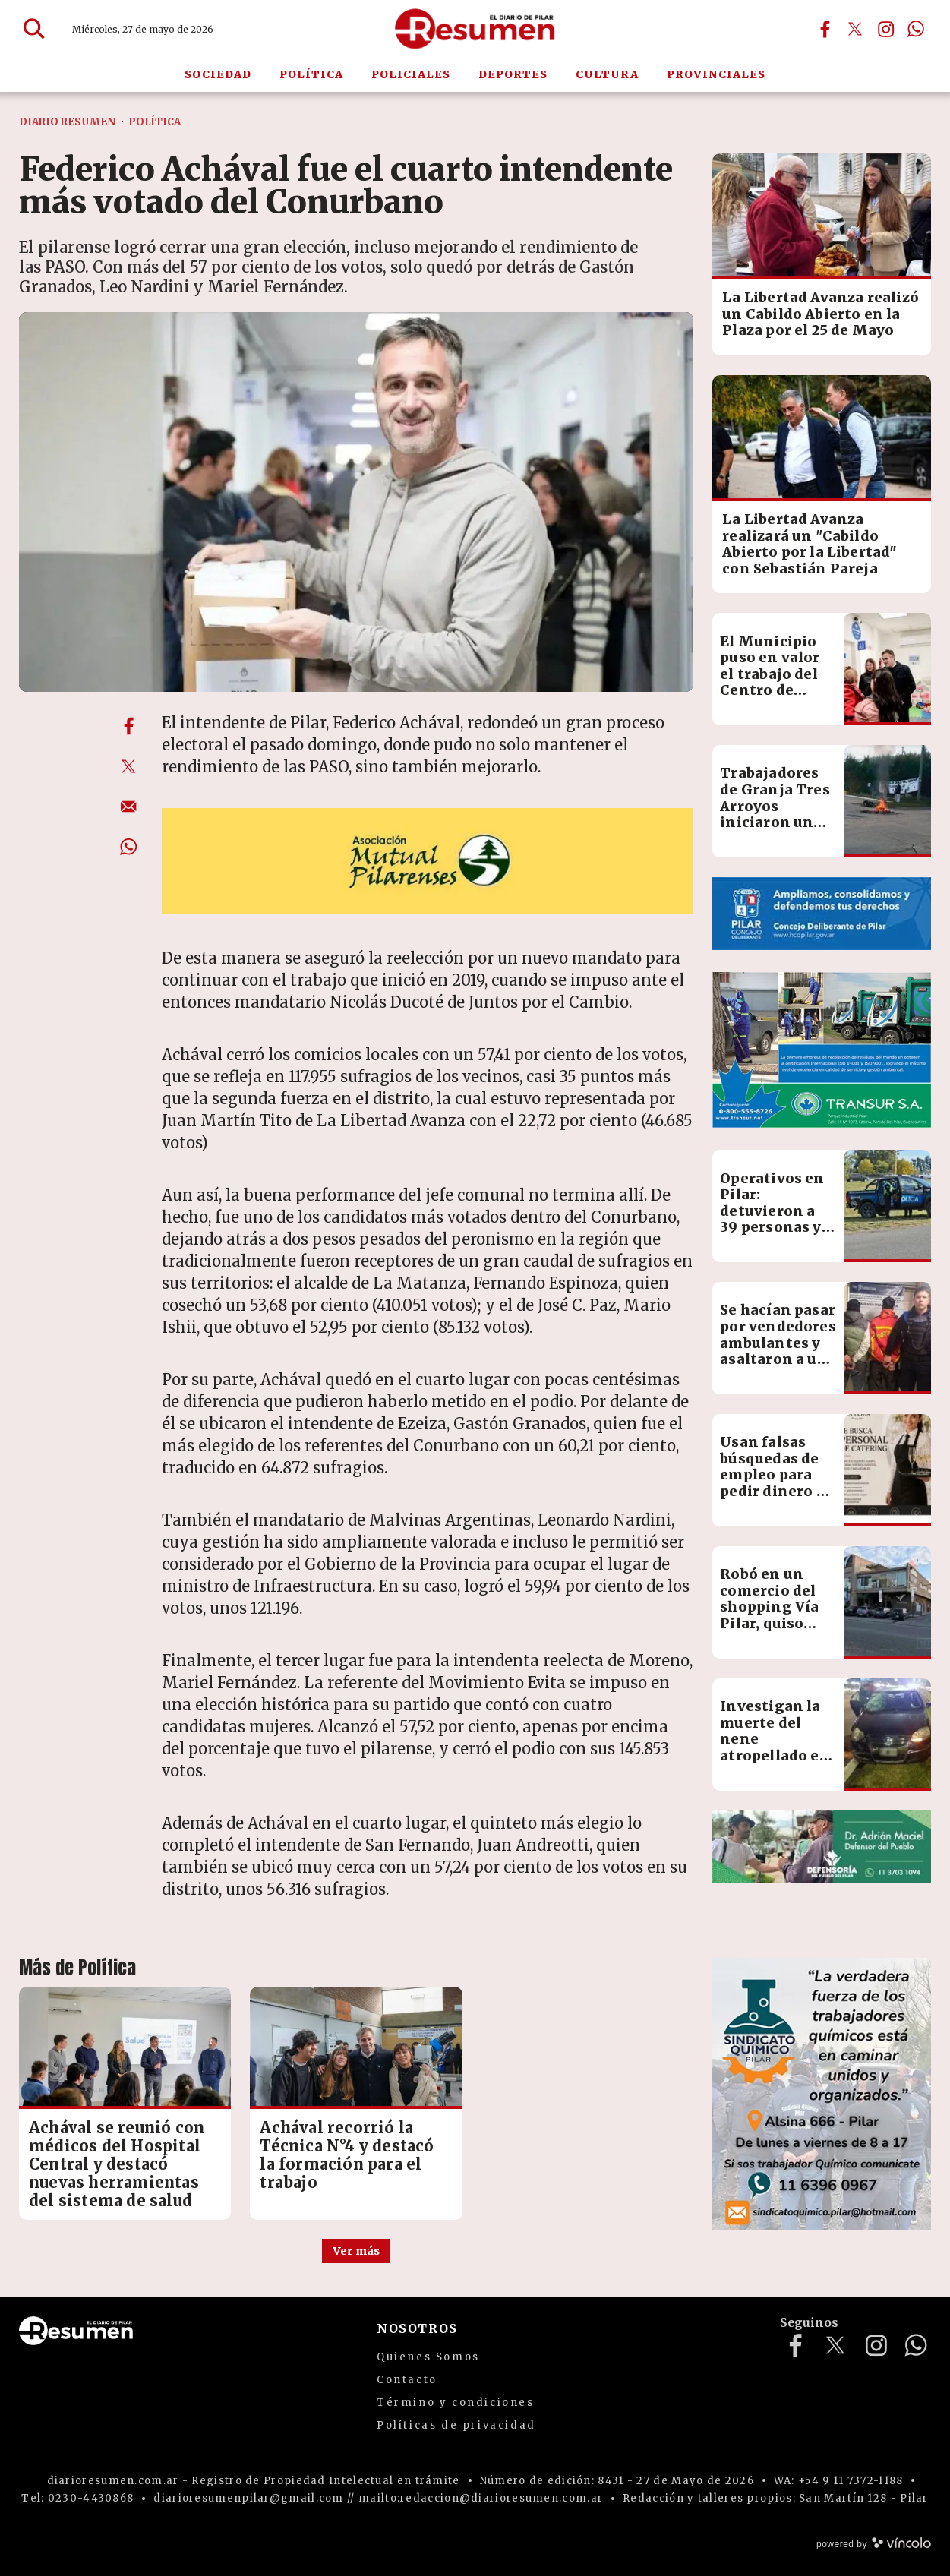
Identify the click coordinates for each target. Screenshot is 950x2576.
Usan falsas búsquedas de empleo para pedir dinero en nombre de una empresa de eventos (777, 1491)
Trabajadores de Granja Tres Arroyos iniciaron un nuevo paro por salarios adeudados (776, 822)
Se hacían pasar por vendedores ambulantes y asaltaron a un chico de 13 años (778, 1350)
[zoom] (356, 502)
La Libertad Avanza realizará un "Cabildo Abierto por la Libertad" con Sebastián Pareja (809, 543)
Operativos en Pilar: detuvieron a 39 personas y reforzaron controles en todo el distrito (776, 1228)
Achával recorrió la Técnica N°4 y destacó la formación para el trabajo (347, 2155)
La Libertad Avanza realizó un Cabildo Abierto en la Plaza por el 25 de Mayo (820, 314)
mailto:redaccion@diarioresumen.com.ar (480, 2498)
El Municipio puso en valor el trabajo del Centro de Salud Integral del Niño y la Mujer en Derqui (774, 699)
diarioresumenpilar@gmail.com (248, 2498)
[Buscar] (34, 29)
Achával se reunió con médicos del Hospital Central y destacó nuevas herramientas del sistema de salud (116, 2164)
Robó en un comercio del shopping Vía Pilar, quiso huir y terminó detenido (774, 1615)
